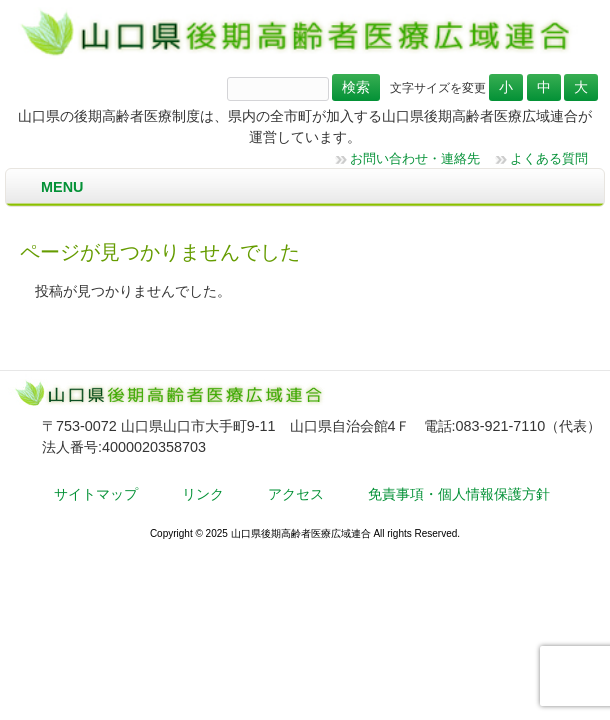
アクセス (296, 494)
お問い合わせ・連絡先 (415, 158)
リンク (203, 494)
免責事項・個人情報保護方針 (459, 494)
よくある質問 (549, 158)
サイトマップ (96, 494)
